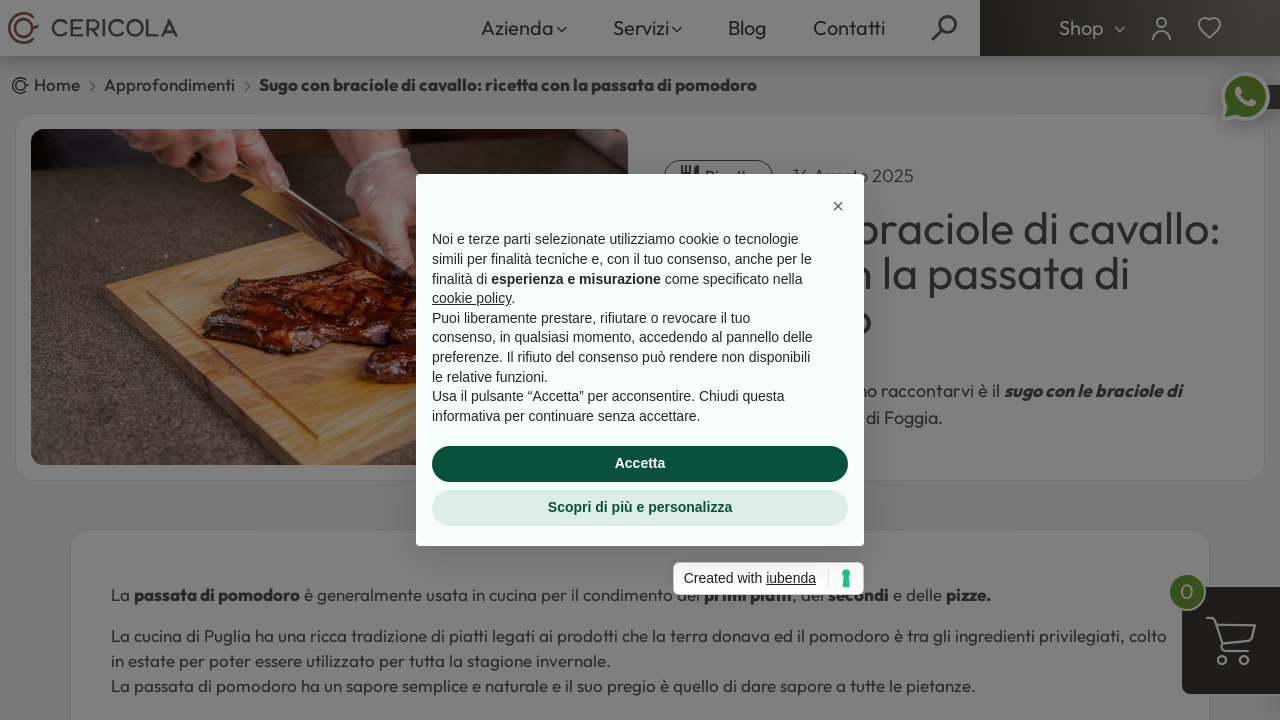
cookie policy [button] (471, 298)
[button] (838, 206)
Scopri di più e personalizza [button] (640, 507)
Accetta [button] (640, 463)
